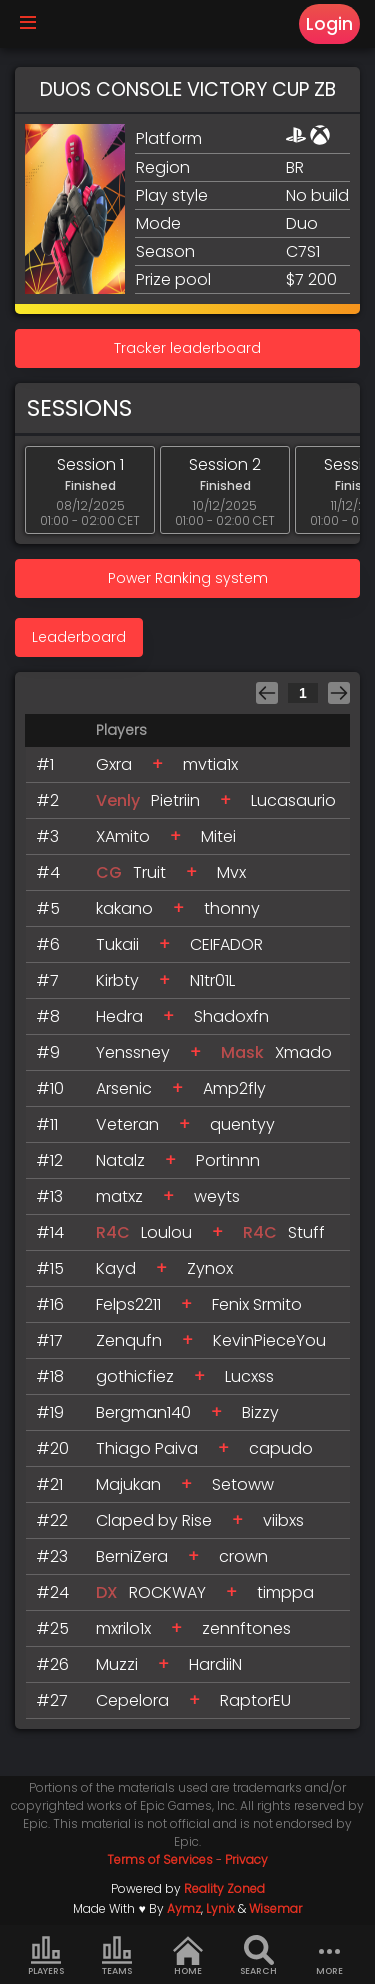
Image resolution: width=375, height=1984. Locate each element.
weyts (217, 1196)
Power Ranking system (188, 578)
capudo (281, 1448)
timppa (285, 1592)
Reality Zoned (224, 1888)
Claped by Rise (154, 1520)
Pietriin (175, 800)
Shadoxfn (231, 1016)
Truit (149, 872)
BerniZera (132, 1556)
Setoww (243, 1484)
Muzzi (117, 1664)
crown (243, 1556)
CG (109, 872)
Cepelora (132, 1700)
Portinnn (228, 1160)
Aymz (184, 1908)
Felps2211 (128, 1304)
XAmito (123, 836)
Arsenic (124, 1088)
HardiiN (215, 1664)
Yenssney (133, 1052)
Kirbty (117, 980)
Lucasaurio (293, 800)
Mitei (218, 836)
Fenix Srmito (257, 1304)
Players (46, 1956)
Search (258, 1956)
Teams (117, 1956)
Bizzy (260, 1412)
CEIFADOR (226, 944)
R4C (113, 1232)
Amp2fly (234, 1088)
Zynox (210, 1268)
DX (107, 1592)
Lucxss (249, 1376)
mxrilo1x (123, 1628)
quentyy (242, 1124)
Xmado (303, 1052)
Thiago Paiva (147, 1448)
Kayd (116, 1268)
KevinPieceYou (269, 1340)
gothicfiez (135, 1376)
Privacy (246, 1859)
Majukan (128, 1484)
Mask (242, 1052)
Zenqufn (129, 1340)
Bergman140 (143, 1412)
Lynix (220, 1908)
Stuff (306, 1232)
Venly (118, 800)
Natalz (120, 1160)
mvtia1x (210, 764)
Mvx (231, 872)
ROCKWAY (167, 1592)
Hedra (119, 1016)
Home (188, 1956)
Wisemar (275, 1908)
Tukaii (117, 944)
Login (329, 24)
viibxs (283, 1520)
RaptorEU (255, 1700)
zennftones (246, 1628)
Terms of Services (160, 1859)
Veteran (127, 1124)
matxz (119, 1196)
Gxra (114, 764)
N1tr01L (212, 980)
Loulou (166, 1232)
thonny (232, 908)
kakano (124, 908)
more (330, 1956)
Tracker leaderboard (187, 348)
